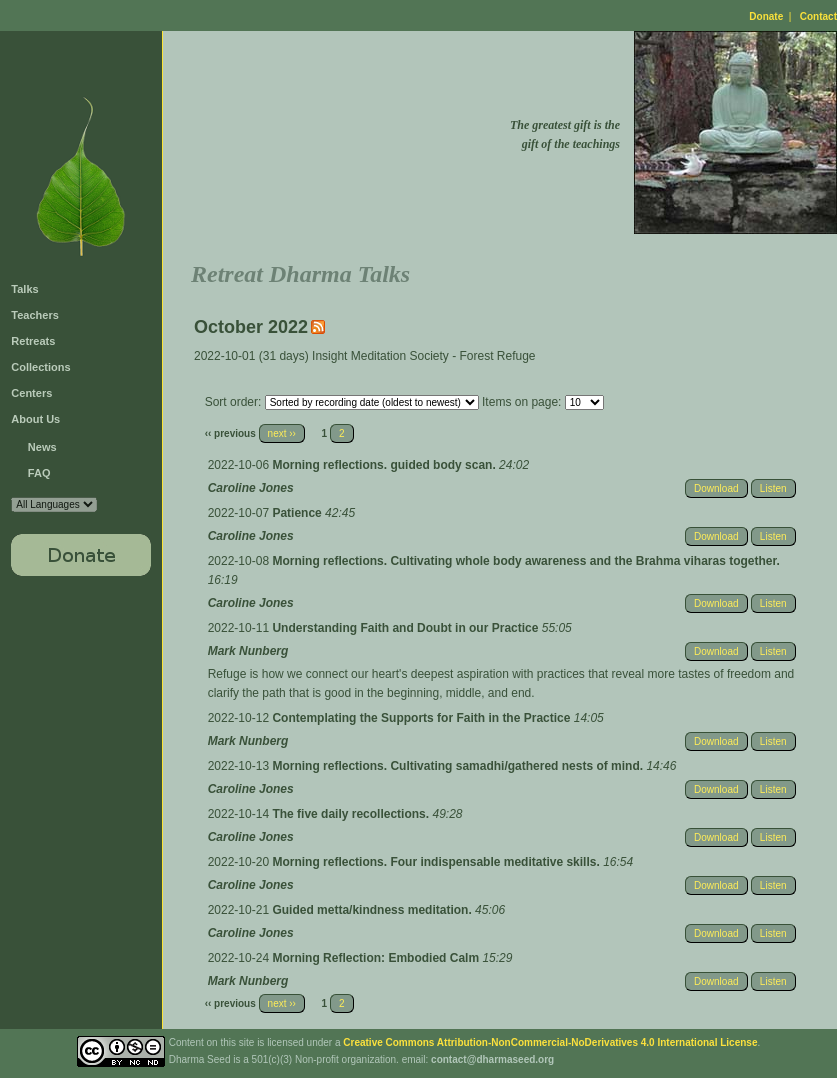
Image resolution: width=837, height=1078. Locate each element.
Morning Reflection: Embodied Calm (377, 958)
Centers (31, 393)
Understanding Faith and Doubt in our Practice (406, 628)
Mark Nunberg (248, 651)
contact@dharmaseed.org (492, 1059)
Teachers (35, 315)
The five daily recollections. (352, 814)
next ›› (282, 433)
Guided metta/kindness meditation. (373, 910)
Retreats (33, 341)
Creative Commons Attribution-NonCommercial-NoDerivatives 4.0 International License (550, 1042)
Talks (24, 289)
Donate (766, 16)
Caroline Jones (251, 488)
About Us (35, 419)
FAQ (39, 473)
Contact (818, 16)
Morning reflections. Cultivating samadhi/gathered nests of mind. (459, 766)
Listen (773, 488)
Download (716, 488)
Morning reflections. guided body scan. (385, 465)
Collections (40, 367)
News (42, 447)
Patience (298, 513)
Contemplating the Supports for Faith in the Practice (422, 718)
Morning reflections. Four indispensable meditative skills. (437, 862)
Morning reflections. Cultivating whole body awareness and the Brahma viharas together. (525, 561)
